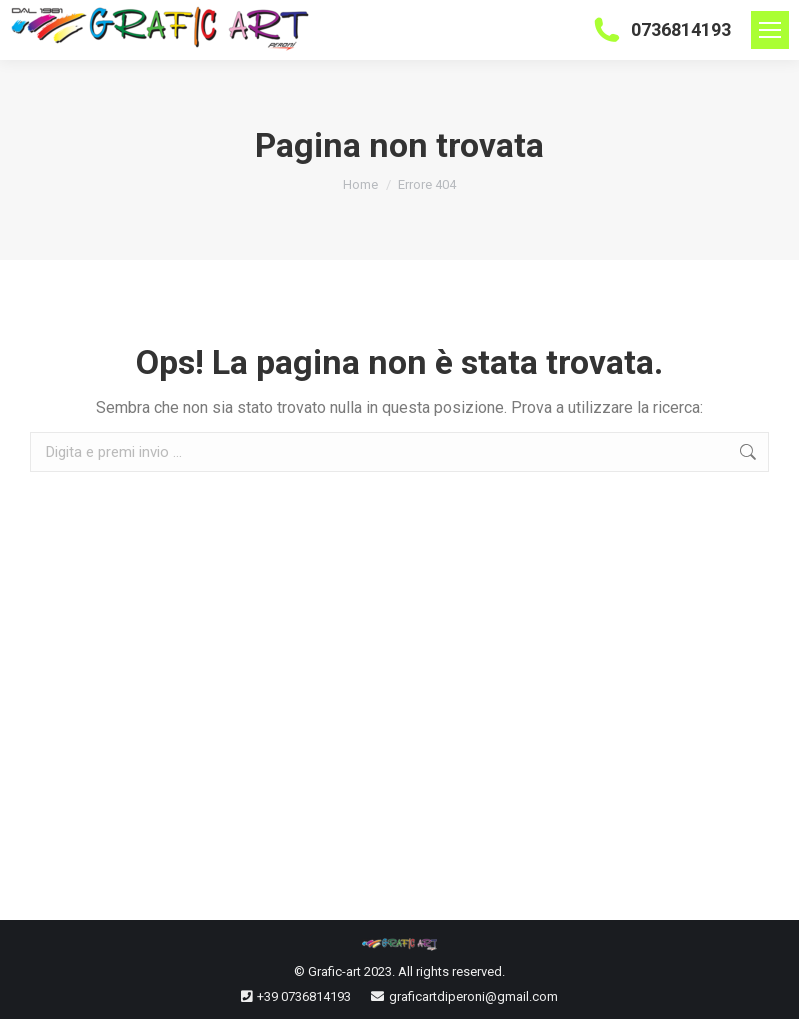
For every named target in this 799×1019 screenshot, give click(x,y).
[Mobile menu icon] (770, 30)
